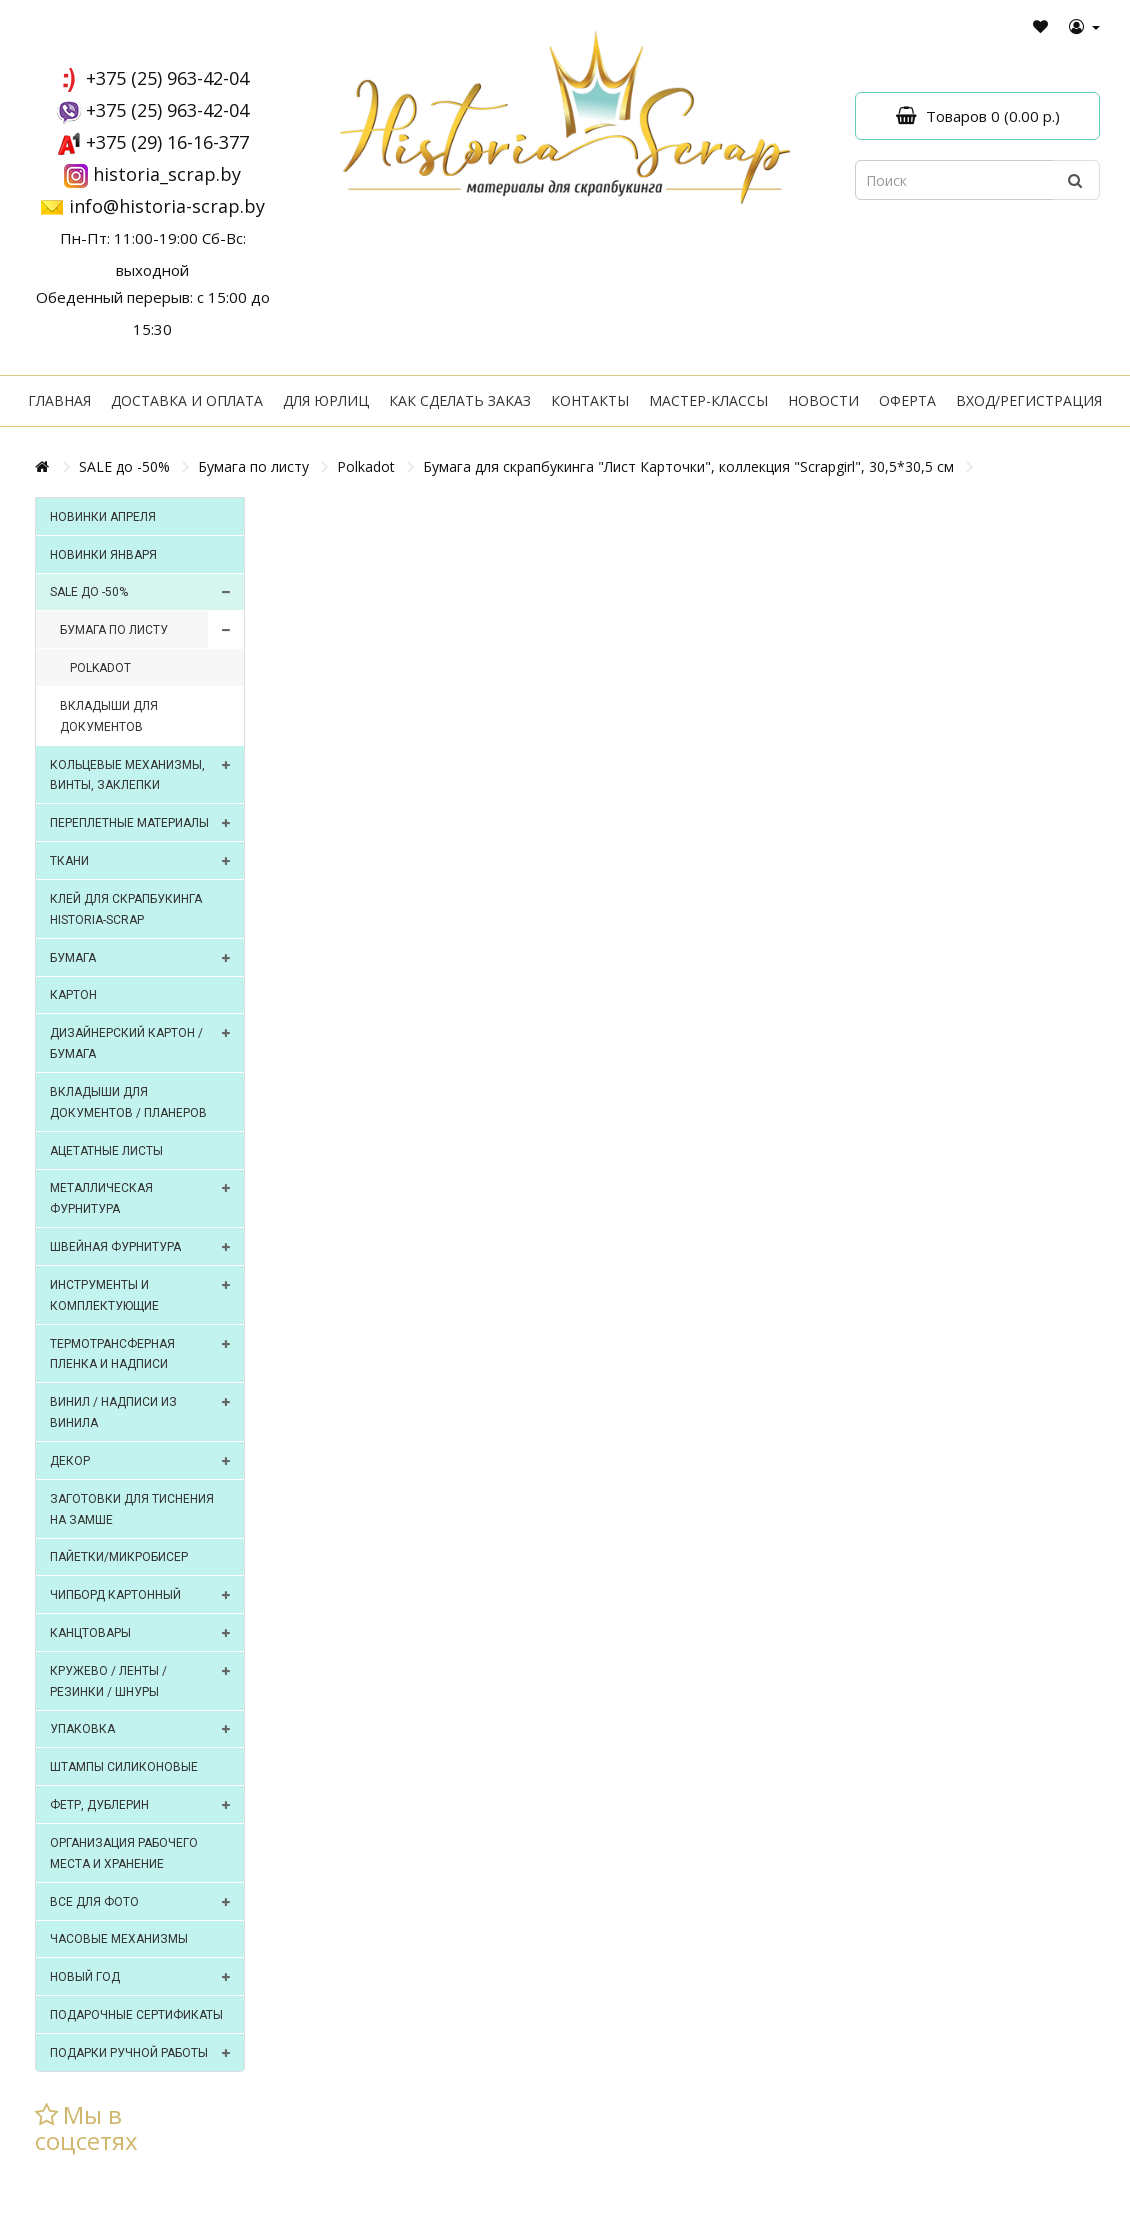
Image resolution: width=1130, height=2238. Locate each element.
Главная (59, 400)
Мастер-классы (708, 400)
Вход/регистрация (1029, 400)
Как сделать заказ (460, 400)
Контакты (590, 400)
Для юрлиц (326, 400)
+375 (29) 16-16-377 (167, 142)
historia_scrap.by (167, 174)
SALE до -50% (124, 466)
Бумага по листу (253, 466)
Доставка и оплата (187, 400)
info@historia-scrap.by (167, 206)
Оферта (907, 400)
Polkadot (366, 466)
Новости (823, 400)
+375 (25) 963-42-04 (167, 78)
